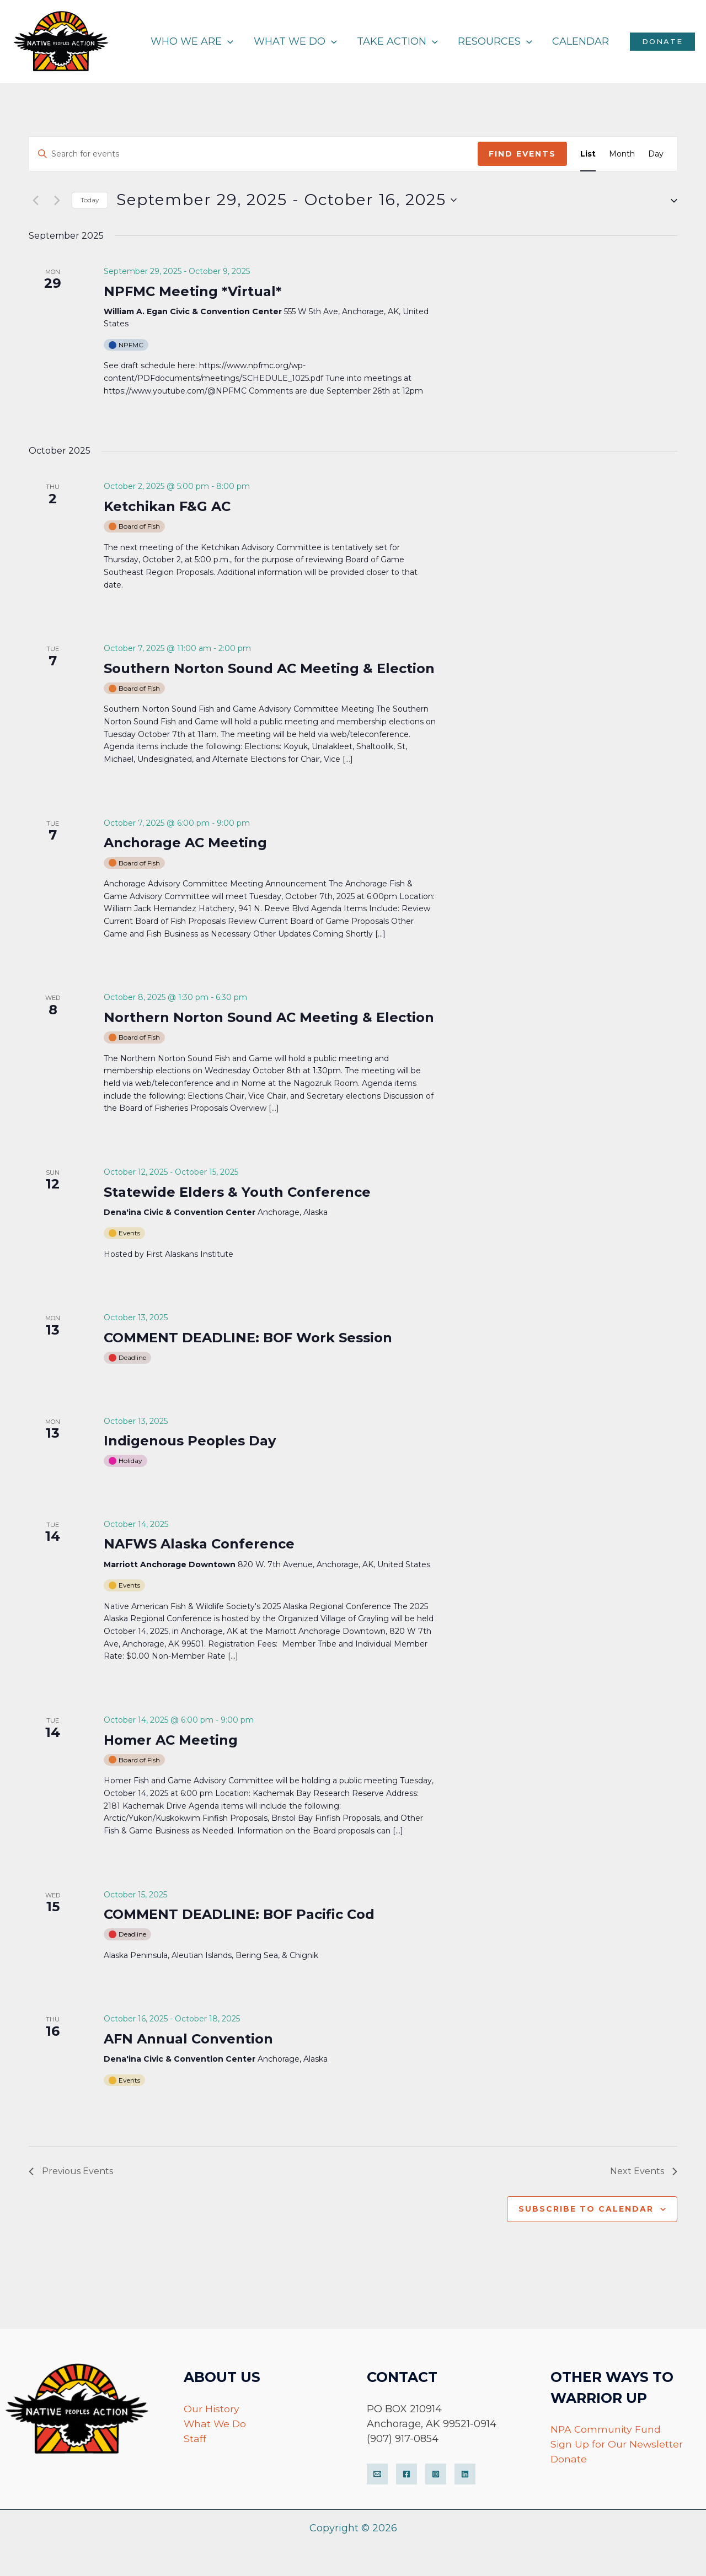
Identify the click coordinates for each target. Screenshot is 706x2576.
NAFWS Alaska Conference (199, 1544)
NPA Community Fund (606, 2429)
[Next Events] (56, 200)
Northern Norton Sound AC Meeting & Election (269, 1017)
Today (90, 200)
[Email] (377, 2474)
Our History (212, 2409)
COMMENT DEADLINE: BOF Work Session (248, 1338)
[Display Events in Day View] (656, 154)
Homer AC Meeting (171, 1740)
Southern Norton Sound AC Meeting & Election (269, 668)
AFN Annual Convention (188, 2039)
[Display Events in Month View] (622, 154)
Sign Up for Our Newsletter (617, 2444)
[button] (669, 200)
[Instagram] (435, 2474)
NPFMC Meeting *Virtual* (192, 291)
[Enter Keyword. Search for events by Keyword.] (253, 154)
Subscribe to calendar (586, 2209)
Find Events (522, 154)
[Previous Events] (35, 200)
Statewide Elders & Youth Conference (237, 1192)
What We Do (216, 2424)
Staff (195, 2439)
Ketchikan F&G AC (167, 506)
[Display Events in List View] (588, 154)
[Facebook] (406, 2474)
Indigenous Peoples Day (190, 1441)
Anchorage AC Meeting (185, 843)
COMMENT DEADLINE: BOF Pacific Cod (239, 1914)
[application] (228, 41)
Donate (568, 2459)
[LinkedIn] (464, 2474)
